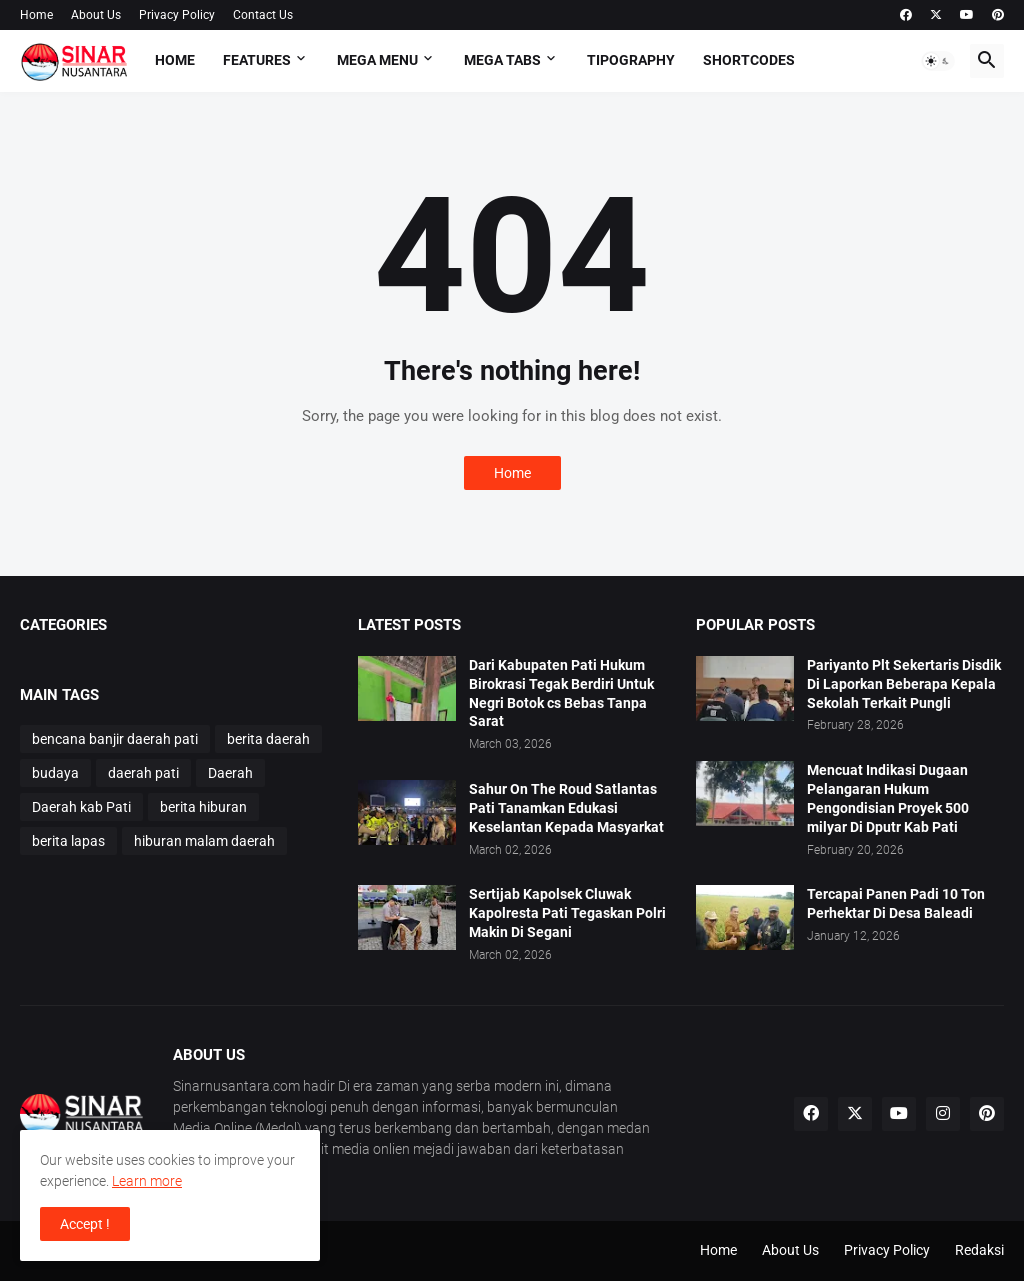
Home (36, 15)
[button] (938, 61)
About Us (96, 15)
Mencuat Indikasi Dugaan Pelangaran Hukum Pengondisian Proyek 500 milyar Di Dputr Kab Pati (888, 798)
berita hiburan (203, 807)
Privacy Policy (177, 15)
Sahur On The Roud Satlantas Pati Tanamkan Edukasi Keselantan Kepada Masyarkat (566, 808)
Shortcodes (749, 60)
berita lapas (68, 841)
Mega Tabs (502, 60)
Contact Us (263, 15)
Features (257, 60)
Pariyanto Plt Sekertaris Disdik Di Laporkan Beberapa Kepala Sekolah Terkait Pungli (904, 684)
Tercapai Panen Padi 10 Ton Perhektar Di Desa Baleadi (896, 903)
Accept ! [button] (85, 1224)
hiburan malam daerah (204, 841)
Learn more (147, 1181)
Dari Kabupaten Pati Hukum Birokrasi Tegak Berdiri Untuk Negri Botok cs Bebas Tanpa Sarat (561, 693)
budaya (55, 773)
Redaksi (979, 1250)
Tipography (631, 60)
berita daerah (268, 739)
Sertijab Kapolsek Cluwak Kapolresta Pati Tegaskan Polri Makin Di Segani (567, 913)
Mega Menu (377, 60)
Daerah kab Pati (81, 807)
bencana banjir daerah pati (115, 739)
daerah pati (143, 773)
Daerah (230, 773)
